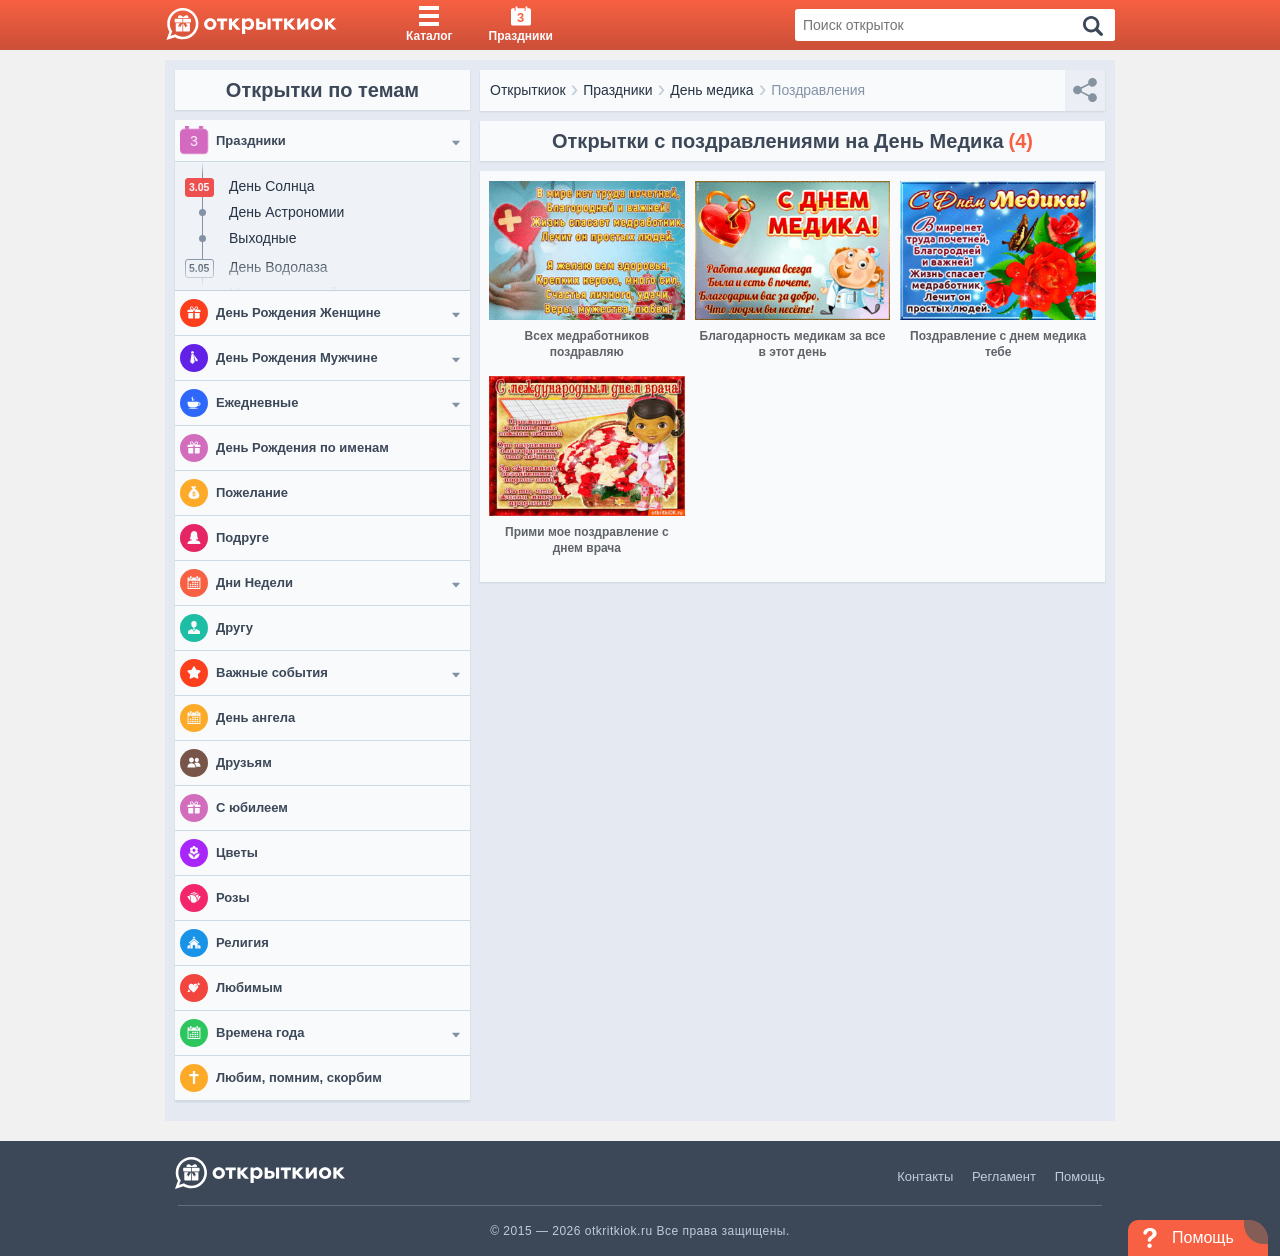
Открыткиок (528, 90)
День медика (712, 90)
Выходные (262, 238)
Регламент (1004, 1176)
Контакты (925, 1176)
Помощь (1080, 1176)
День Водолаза (278, 267)
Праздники (617, 90)
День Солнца (271, 186)
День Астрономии (286, 212)
